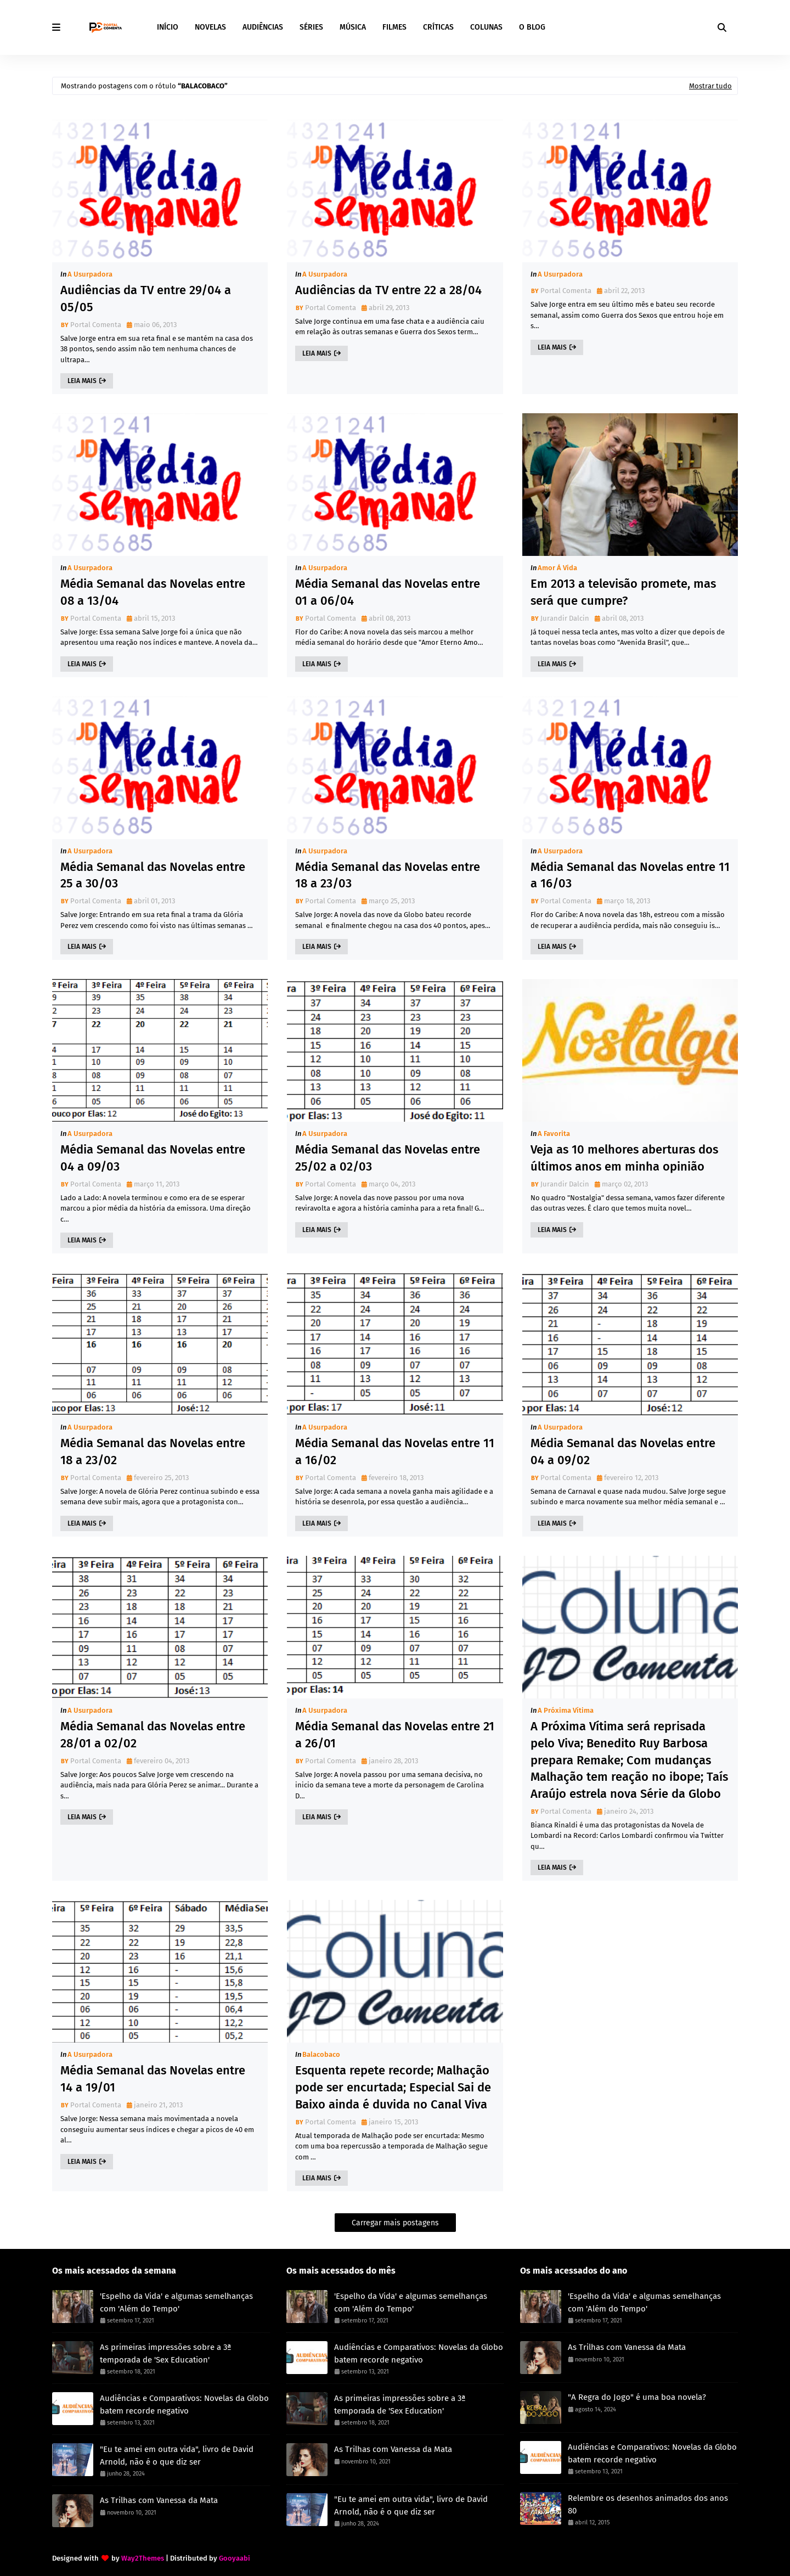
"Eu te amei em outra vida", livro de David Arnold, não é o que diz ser (176, 2455)
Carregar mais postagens (395, 2223)
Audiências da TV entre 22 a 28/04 (388, 290)
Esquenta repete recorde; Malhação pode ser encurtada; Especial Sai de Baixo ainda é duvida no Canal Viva (393, 2087)
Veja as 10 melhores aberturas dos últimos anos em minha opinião (624, 1158)
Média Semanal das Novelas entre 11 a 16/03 (630, 875)
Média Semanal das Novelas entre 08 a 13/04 (152, 592)
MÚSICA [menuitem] (353, 27)
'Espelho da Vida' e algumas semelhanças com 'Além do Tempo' (176, 2302)
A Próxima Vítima (566, 1710)
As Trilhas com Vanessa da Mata (159, 2500)
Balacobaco (321, 2054)
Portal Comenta (95, 324)
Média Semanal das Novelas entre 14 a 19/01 (152, 2079)
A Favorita (554, 1133)
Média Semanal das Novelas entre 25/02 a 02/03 (387, 1158)
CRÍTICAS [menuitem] (438, 27)
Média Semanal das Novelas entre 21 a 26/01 (394, 1735)
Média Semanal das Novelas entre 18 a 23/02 (152, 1451)
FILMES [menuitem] (394, 27)
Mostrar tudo (710, 86)
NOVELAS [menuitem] (210, 27)
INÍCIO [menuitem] (167, 27)
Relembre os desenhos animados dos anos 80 (648, 2504)
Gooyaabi (234, 2558)
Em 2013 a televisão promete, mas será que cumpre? (623, 592)
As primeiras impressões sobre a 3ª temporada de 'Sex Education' (166, 2353)
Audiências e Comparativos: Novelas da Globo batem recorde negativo (184, 2404)
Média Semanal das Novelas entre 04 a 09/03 (152, 1158)
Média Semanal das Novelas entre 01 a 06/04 (387, 592)
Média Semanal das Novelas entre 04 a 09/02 (623, 1451)
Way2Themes (142, 2558)
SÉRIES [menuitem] (311, 27)
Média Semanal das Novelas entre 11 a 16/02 (394, 1451)
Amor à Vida (557, 567)
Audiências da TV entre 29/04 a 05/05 (145, 298)
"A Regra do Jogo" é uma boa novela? (637, 2397)
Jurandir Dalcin (564, 618)
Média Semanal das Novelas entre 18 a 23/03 (387, 875)
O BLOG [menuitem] (532, 27)
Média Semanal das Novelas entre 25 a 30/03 (152, 875)
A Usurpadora (89, 274)
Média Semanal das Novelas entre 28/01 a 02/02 (152, 1735)
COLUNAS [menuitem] (486, 27)
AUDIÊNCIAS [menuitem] (262, 27)
